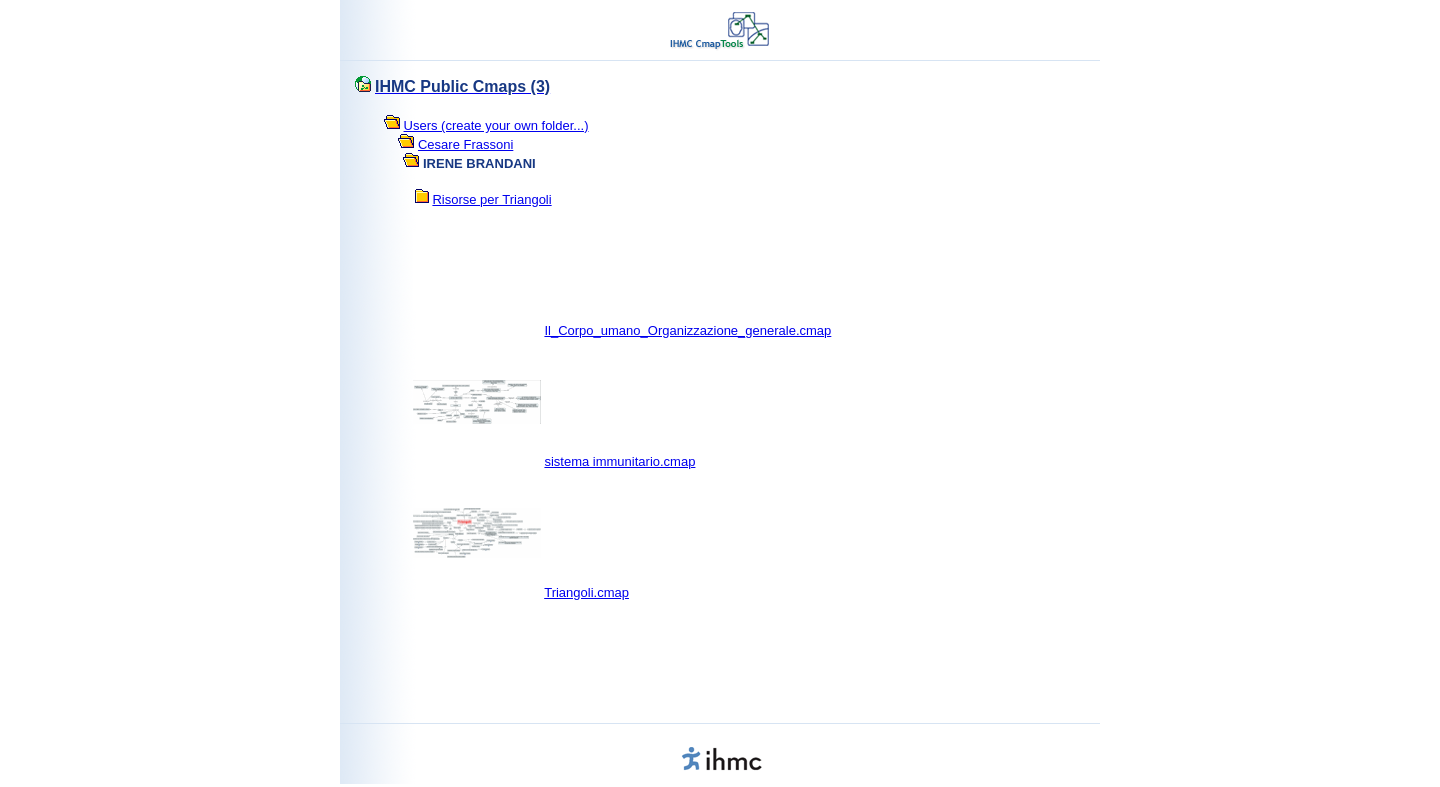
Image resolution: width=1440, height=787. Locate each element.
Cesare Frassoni (465, 144)
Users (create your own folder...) (496, 125)
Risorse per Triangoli (491, 199)
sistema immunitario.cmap (619, 461)
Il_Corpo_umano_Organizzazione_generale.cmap (687, 330)
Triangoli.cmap (586, 592)
